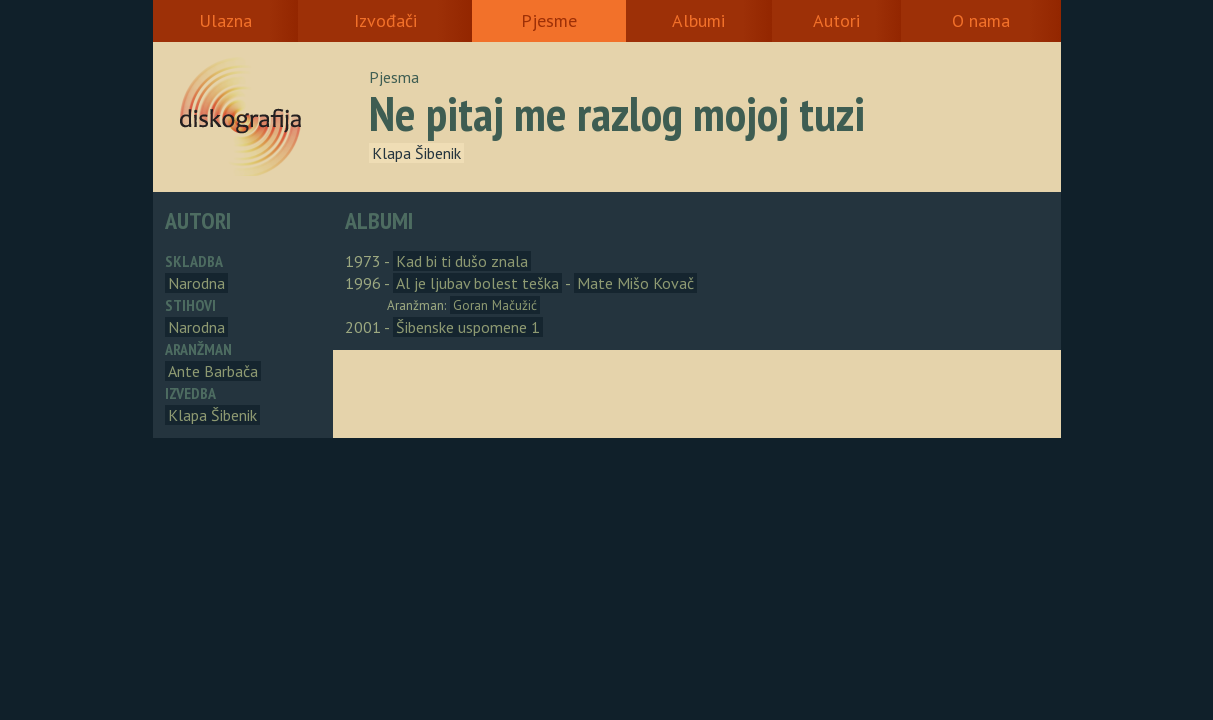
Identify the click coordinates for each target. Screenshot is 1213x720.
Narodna (196, 283)
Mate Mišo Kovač (635, 283)
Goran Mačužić (495, 305)
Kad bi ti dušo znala (462, 261)
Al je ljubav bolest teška (477, 283)
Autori (836, 20)
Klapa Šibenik (416, 153)
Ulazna (225, 20)
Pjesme (549, 20)
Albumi (698, 20)
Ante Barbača (213, 371)
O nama (981, 20)
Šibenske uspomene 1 (468, 327)
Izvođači (385, 20)
